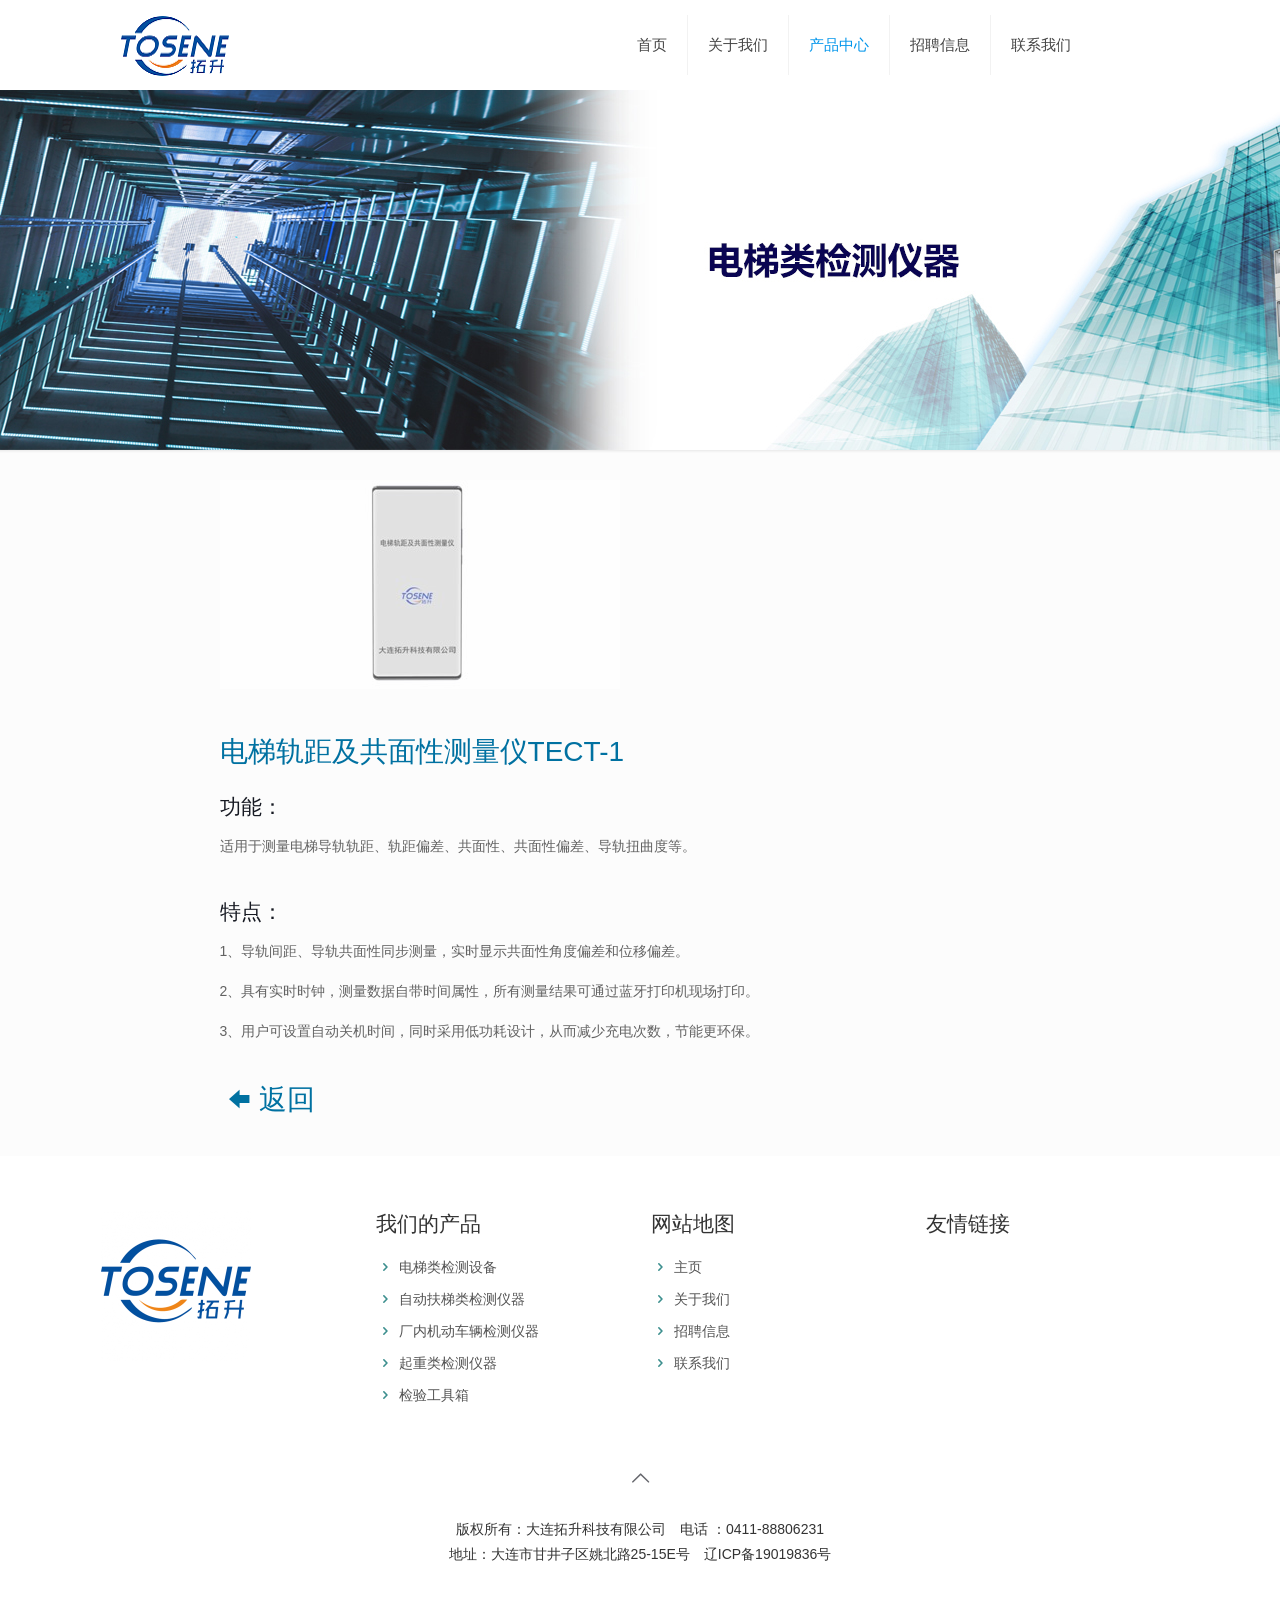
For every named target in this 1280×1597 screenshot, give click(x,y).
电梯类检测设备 (448, 1267)
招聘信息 (702, 1331)
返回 (267, 1099)
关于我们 (702, 1299)
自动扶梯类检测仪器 (462, 1299)
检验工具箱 (434, 1395)
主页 (688, 1267)
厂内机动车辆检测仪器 (469, 1331)
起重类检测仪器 (448, 1363)
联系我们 (702, 1363)
